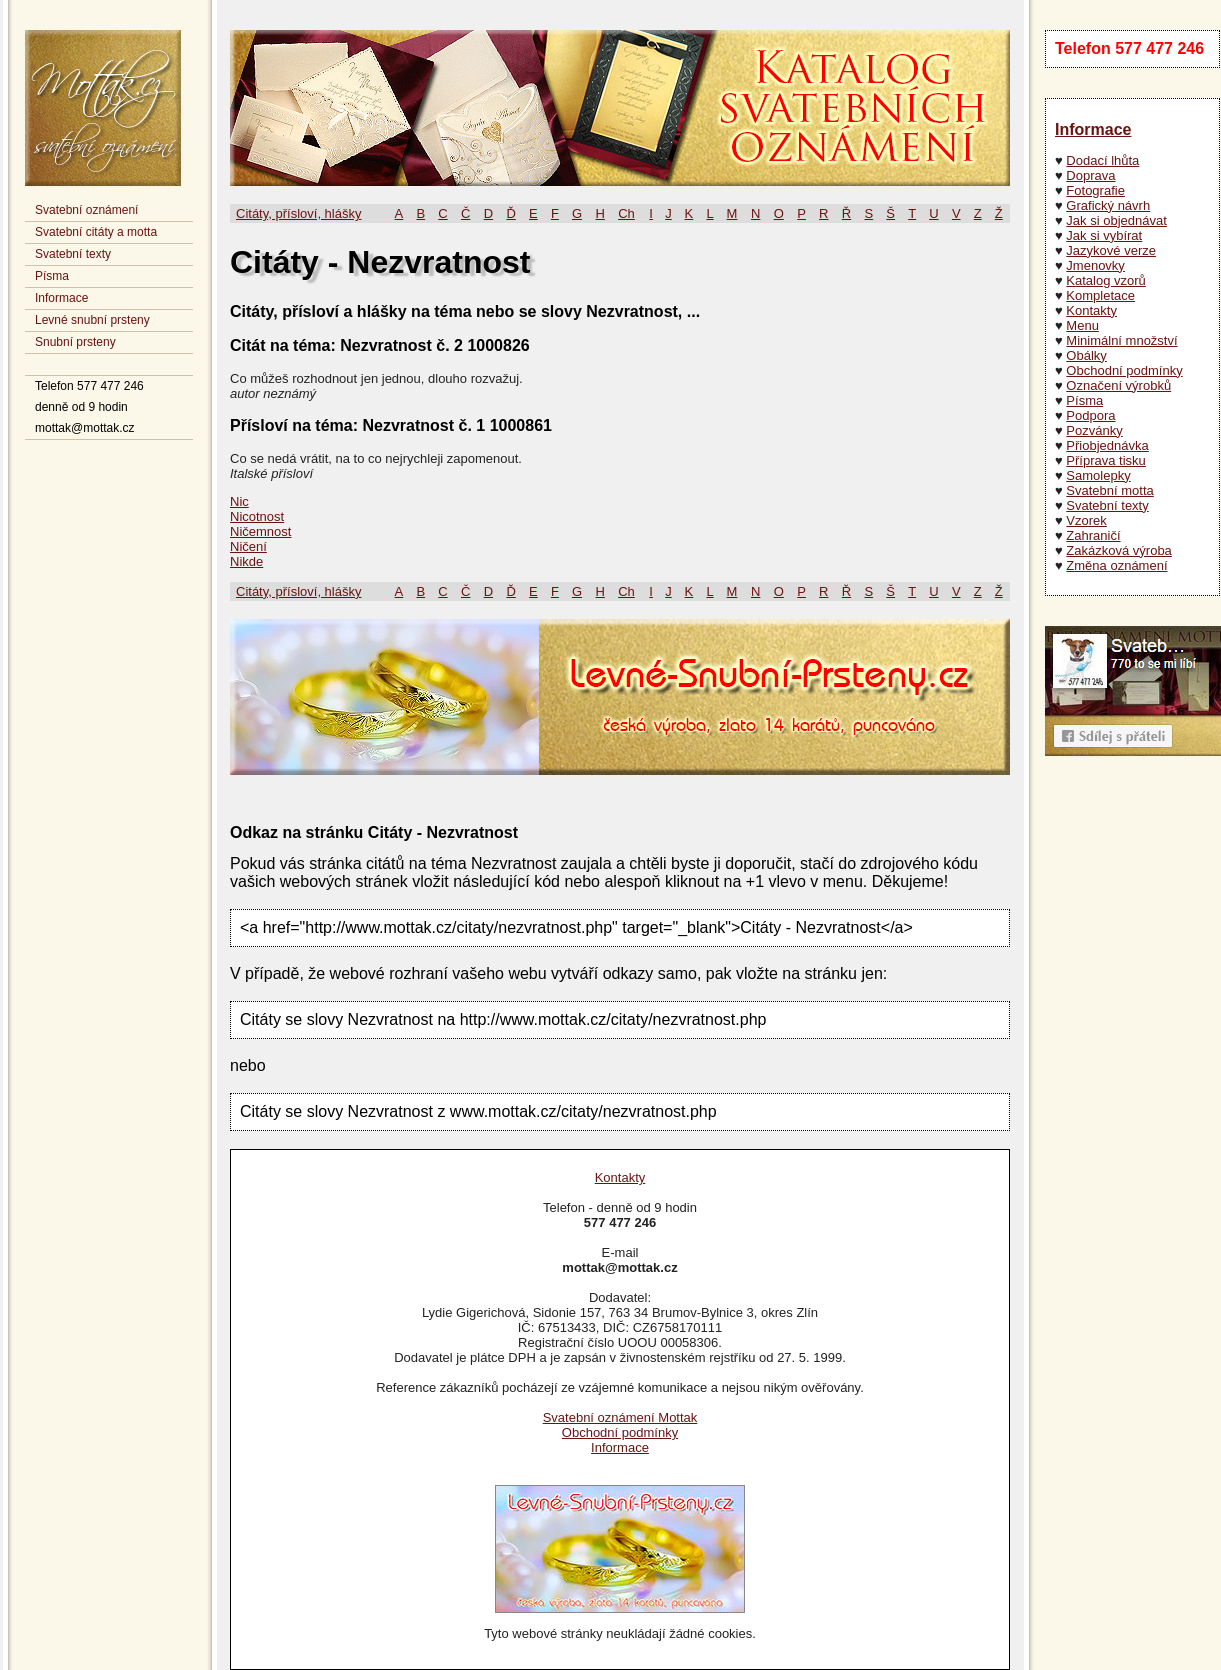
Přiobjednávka (1107, 445)
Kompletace (1100, 295)
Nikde (246, 561)
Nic (239, 501)
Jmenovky (1095, 265)
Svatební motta (1109, 490)
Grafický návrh (1108, 205)
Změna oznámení (1116, 565)
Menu (1082, 325)
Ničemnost (260, 531)
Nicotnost (257, 516)
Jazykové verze (1111, 250)
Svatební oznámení (86, 210)
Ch (626, 213)
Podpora (1090, 415)
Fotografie (1095, 190)
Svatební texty (73, 254)
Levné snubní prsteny (92, 320)
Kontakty (1091, 310)
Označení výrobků (1118, 385)
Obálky (1086, 355)
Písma (52, 276)
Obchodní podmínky (1124, 370)
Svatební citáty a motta (96, 232)
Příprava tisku (1105, 460)
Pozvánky (1094, 430)
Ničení (248, 546)
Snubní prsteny (75, 342)
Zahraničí (1093, 535)
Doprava (1090, 175)
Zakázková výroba (1119, 550)
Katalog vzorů (1106, 280)
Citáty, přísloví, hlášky (298, 213)
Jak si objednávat (1116, 220)
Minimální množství (1121, 340)
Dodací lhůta (1102, 160)
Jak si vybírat (1104, 235)
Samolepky (1098, 475)
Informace (61, 298)
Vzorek (1086, 520)
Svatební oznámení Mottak (620, 1417)
